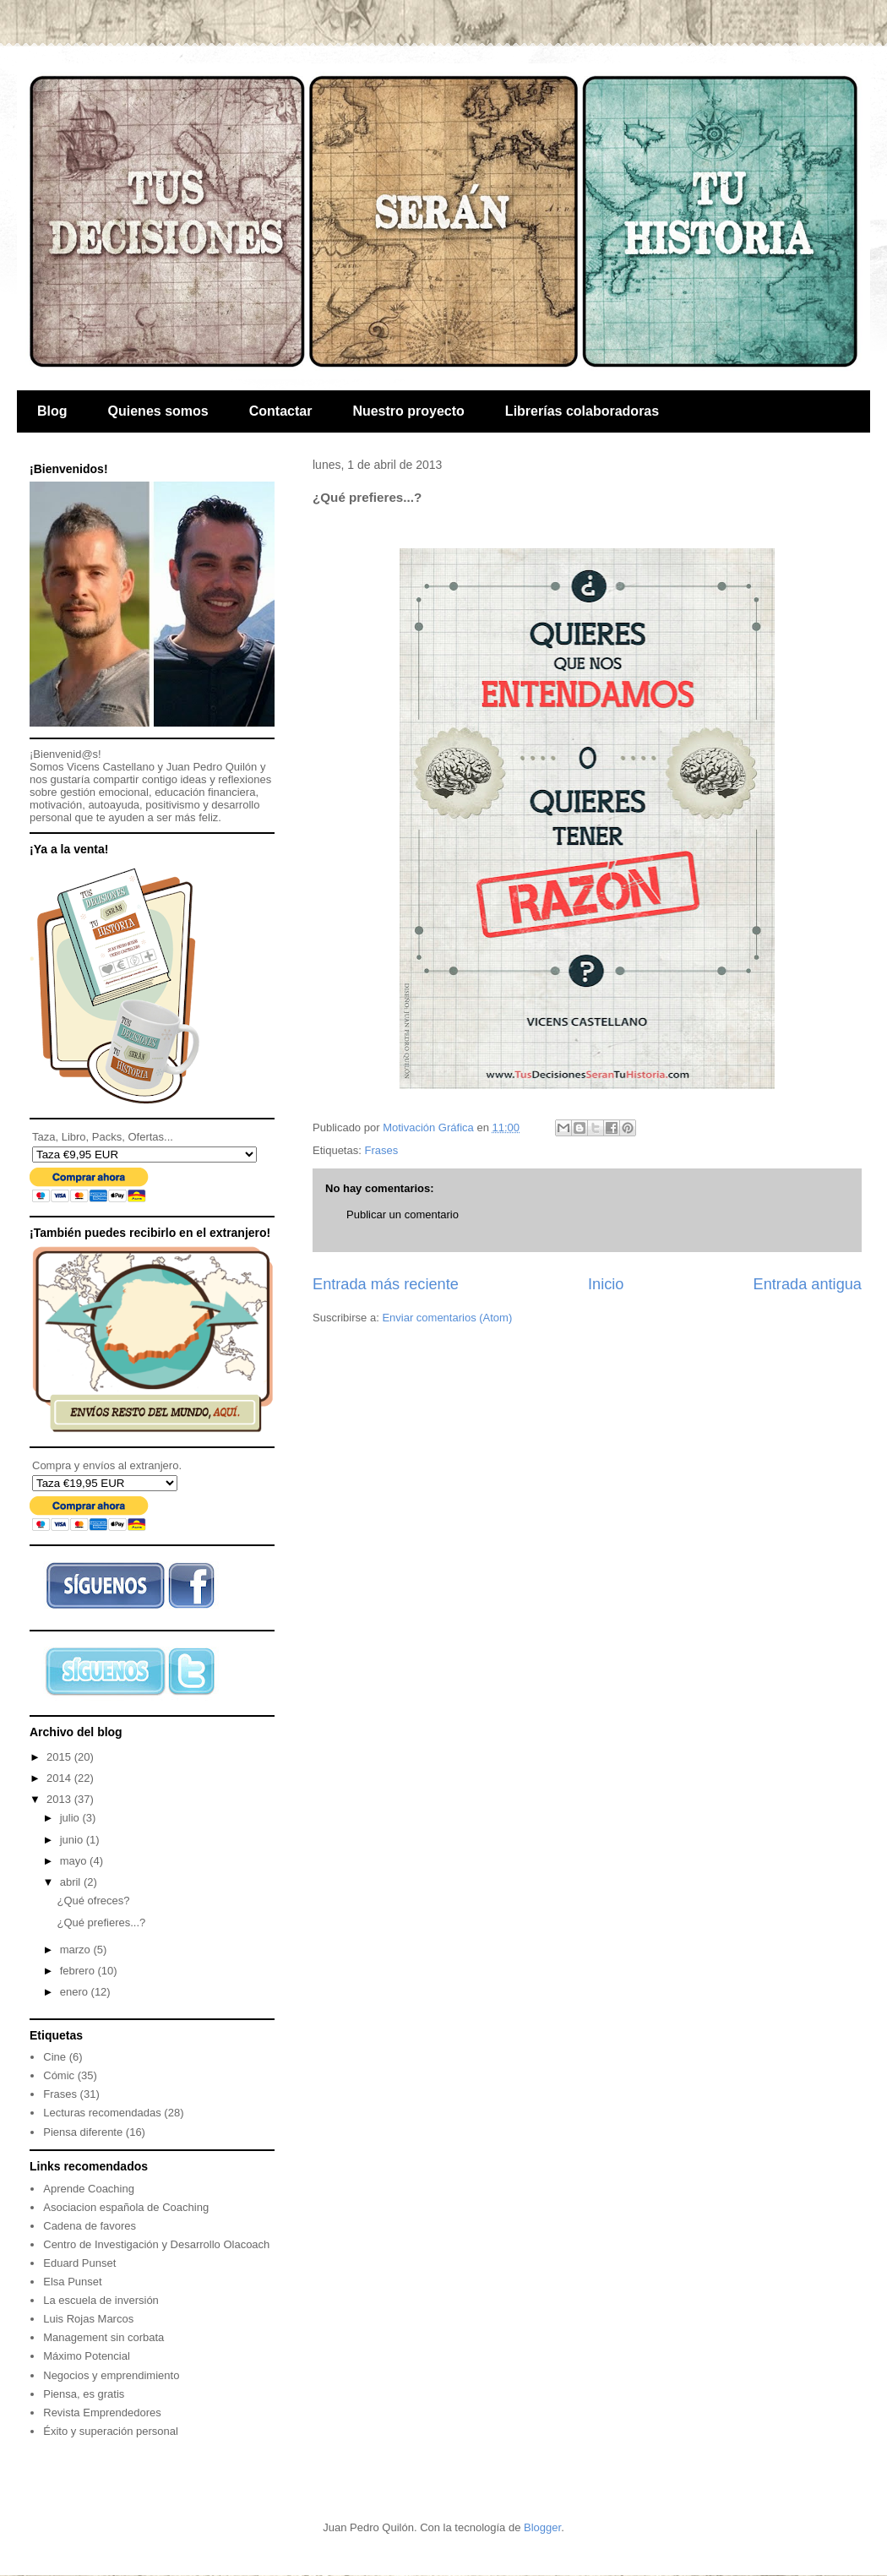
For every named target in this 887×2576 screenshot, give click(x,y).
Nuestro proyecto (408, 411)
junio (73, 1839)
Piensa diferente (82, 2132)
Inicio (605, 1284)
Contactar (281, 411)
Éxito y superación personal (110, 2431)
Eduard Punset (79, 2263)
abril (72, 1882)
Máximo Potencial (86, 2356)
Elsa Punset (72, 2281)
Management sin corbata (103, 2337)
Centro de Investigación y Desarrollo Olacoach (156, 2244)
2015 (60, 1757)
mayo (75, 1860)
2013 (60, 1799)
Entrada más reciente (386, 1284)
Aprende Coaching (88, 2188)
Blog (52, 411)
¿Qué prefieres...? (101, 1922)
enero (75, 1991)
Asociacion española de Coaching (126, 2207)
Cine (54, 2056)
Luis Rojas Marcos (88, 2318)
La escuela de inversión (101, 2300)
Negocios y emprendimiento (111, 2375)
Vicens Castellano (111, 766)
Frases (381, 1150)
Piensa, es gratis (83, 2394)
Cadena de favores (89, 2225)
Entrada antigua (808, 1284)
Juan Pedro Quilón (212, 766)
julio (71, 1817)
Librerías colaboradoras (582, 411)
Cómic (58, 2075)
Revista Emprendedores (102, 2412)
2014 (60, 1778)
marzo (77, 1949)
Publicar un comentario (402, 1214)
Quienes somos (158, 411)
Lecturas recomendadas (102, 2112)
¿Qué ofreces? (93, 1900)
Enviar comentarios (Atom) (447, 1317)
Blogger (542, 2527)
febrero (79, 1970)
